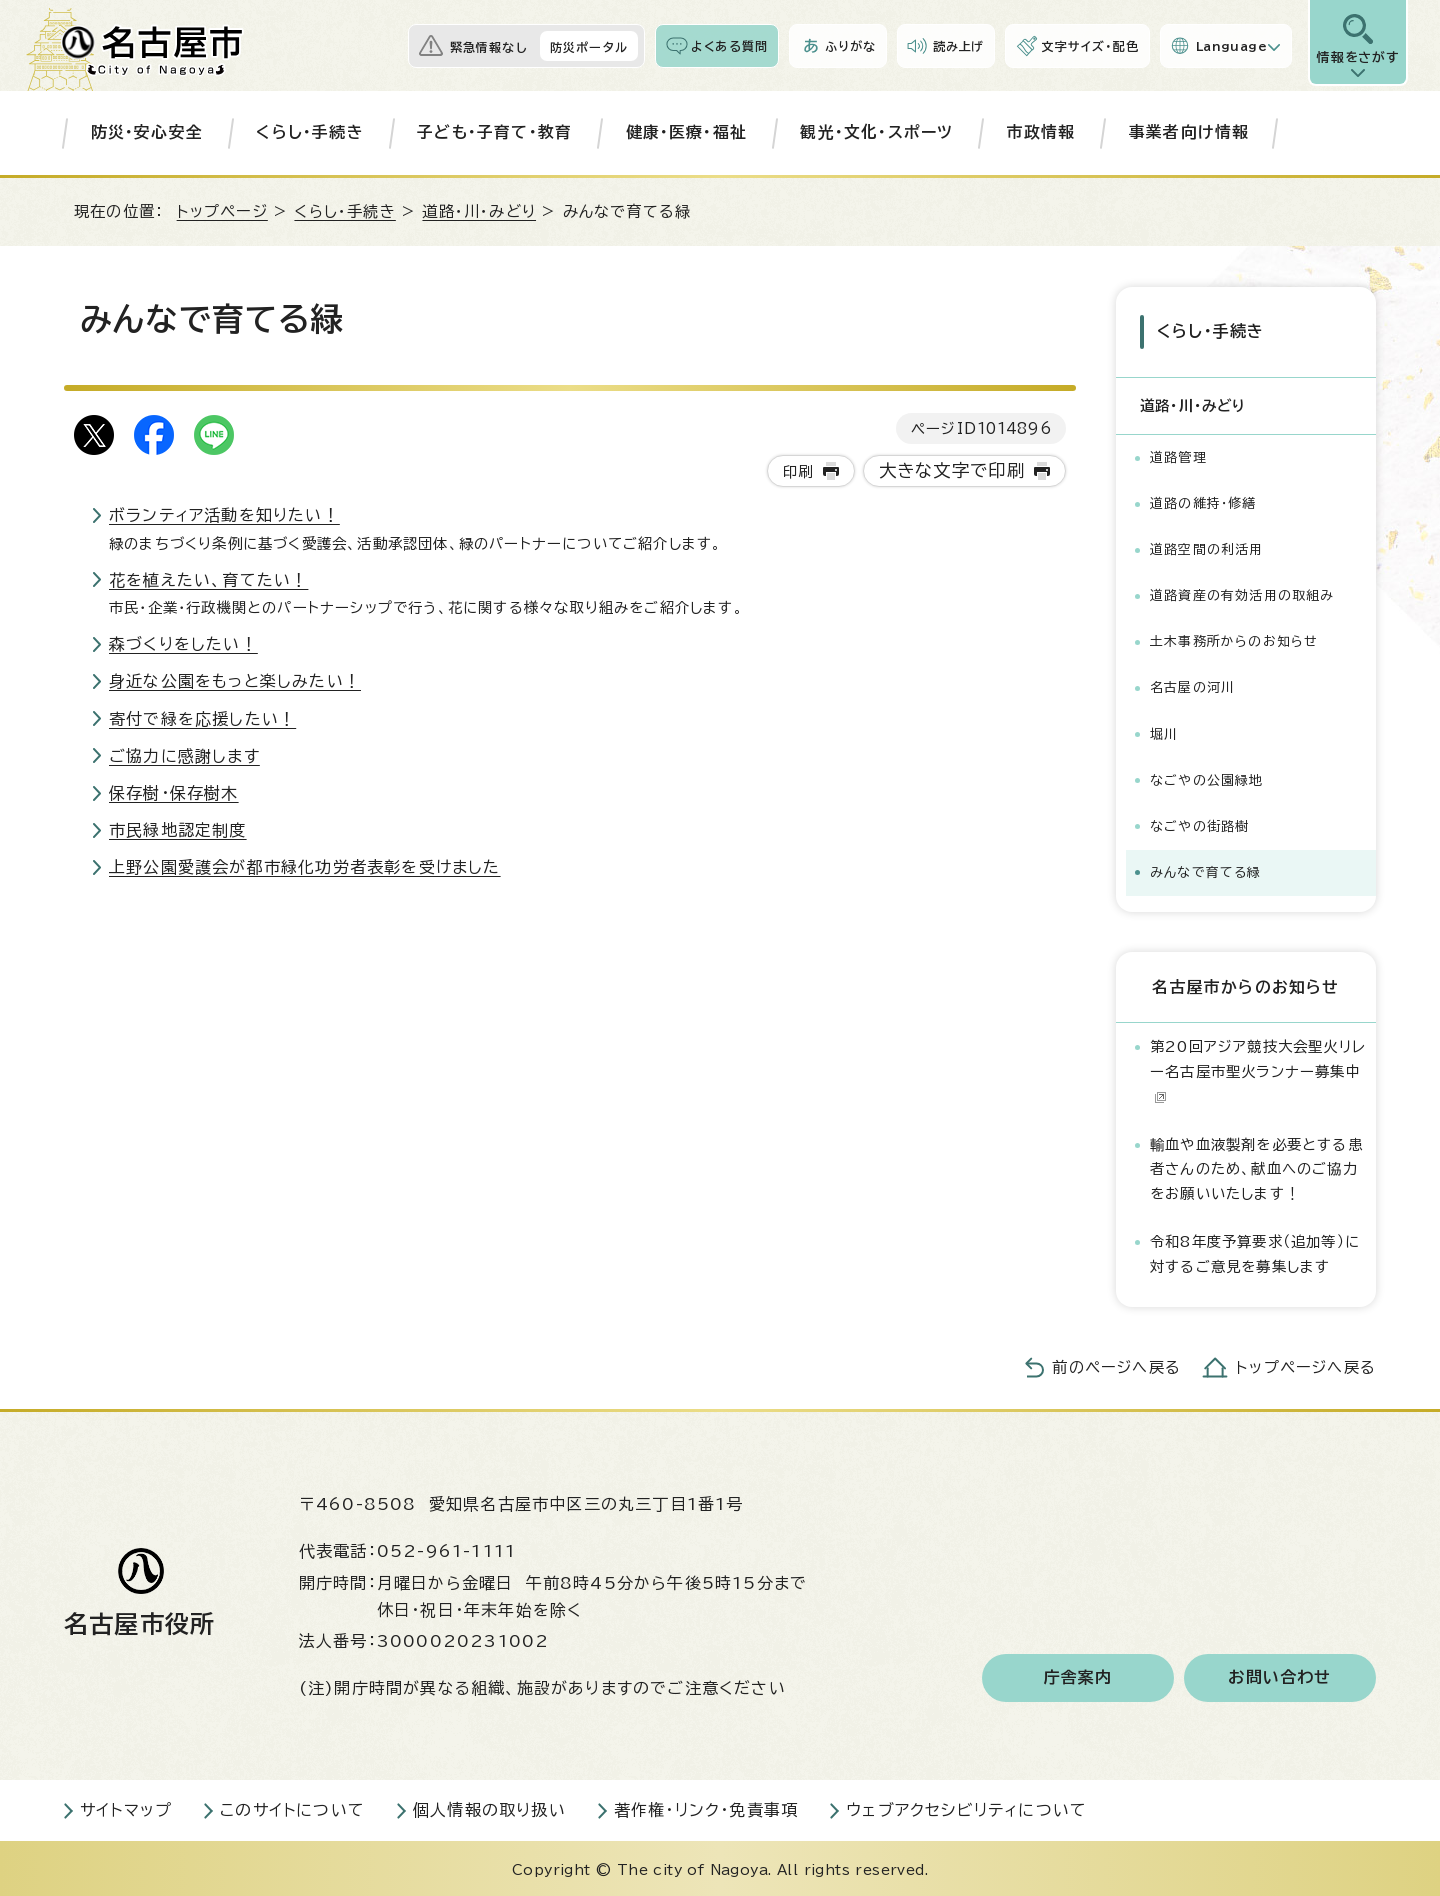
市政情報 (1041, 132)
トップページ (222, 211)
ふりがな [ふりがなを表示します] (850, 46)
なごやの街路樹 (1199, 822)
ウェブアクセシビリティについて (966, 1807)
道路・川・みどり (479, 211)
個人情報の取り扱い (489, 1807)
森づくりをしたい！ (183, 644)
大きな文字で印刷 (952, 470)
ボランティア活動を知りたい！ (224, 515)
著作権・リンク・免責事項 (706, 1807)
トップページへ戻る (1306, 1364)
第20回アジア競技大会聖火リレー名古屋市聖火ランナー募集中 (1258, 1068)
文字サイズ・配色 (1090, 46)
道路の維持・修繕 (1203, 500)
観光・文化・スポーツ (876, 132)
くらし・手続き (309, 132)
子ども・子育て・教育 (494, 132)
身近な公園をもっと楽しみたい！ (235, 681)
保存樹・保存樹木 (174, 793)
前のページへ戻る (1116, 1364)
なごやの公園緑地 (1207, 776)
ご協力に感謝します (184, 756)
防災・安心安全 (147, 132)
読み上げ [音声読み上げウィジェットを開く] (959, 46)
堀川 (1164, 730)
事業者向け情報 (1189, 132)
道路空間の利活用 (1207, 546)
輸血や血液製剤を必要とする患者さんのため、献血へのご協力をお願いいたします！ (1256, 1166)
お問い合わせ (1279, 1675)
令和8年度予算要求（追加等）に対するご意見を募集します (1255, 1250)
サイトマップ (126, 1807)
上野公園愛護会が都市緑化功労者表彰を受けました (305, 867)
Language (1231, 46)
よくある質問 (729, 46)
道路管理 (1178, 454)
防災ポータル (589, 47)
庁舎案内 (1078, 1675)
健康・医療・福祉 (687, 132)
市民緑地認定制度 (178, 830)
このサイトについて (292, 1807)
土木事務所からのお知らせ (1234, 638)
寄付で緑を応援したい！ (202, 719)
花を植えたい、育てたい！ (208, 580)
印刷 (798, 471)
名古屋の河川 (1192, 684)
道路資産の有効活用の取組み (1242, 592)
